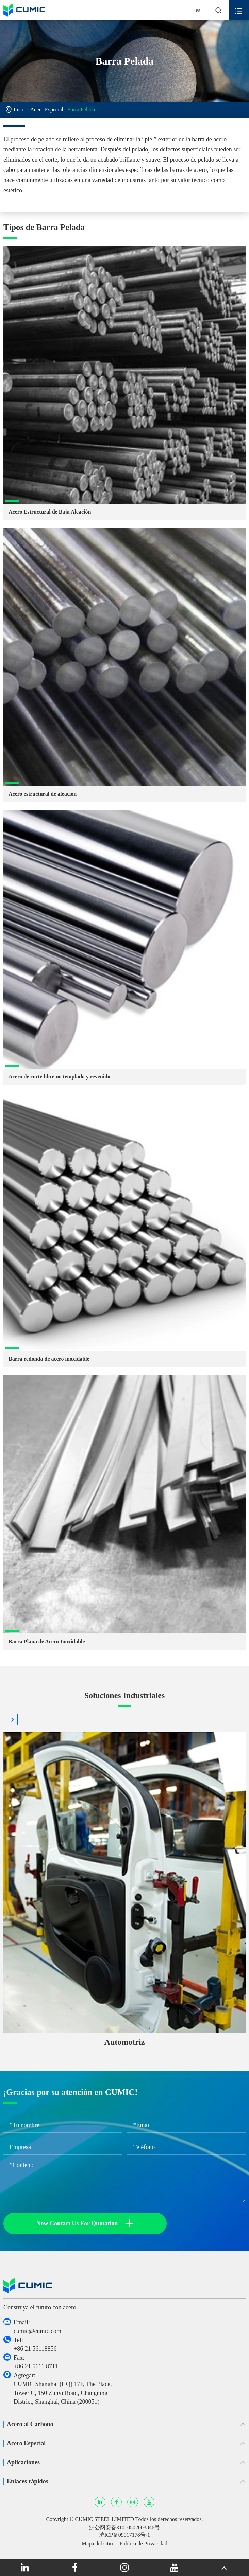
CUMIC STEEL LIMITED (104, 2519)
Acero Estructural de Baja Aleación (50, 512)
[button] (12, 1719)
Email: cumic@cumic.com (37, 2326)
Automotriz (124, 2042)
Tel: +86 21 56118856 (35, 2344)
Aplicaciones (23, 2462)
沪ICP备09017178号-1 (124, 2535)
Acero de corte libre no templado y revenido (59, 1076)
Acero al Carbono (30, 2424)
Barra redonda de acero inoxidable (49, 1359)
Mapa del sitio (97, 2543)
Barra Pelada (81, 109)
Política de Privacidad (143, 2543)
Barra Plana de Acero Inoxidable (47, 1641)
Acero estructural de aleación (43, 794)
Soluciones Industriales (124, 1695)
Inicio (20, 109)
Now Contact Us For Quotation (85, 2223)
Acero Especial (46, 109)
